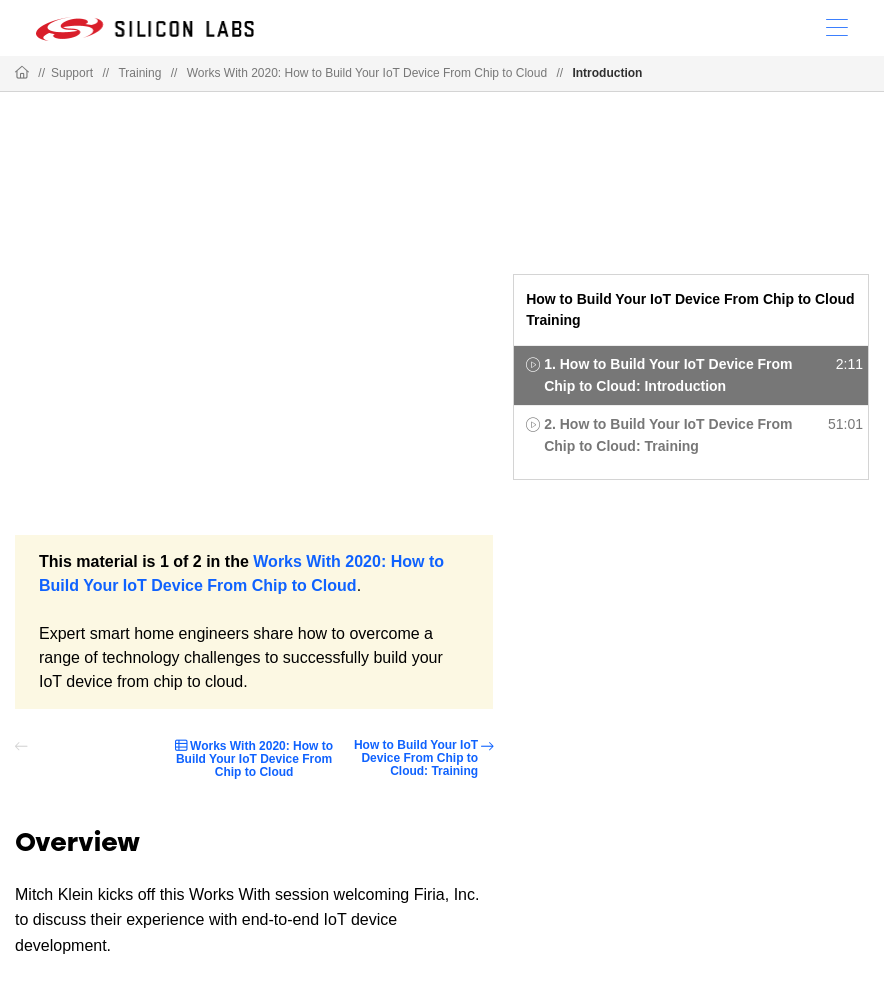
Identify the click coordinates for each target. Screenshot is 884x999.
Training (139, 73)
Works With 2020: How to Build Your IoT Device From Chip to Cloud (367, 73)
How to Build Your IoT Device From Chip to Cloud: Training (416, 758)
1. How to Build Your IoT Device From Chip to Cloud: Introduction (668, 375)
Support (72, 73)
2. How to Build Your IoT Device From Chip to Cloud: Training (668, 435)
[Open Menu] (837, 26)
